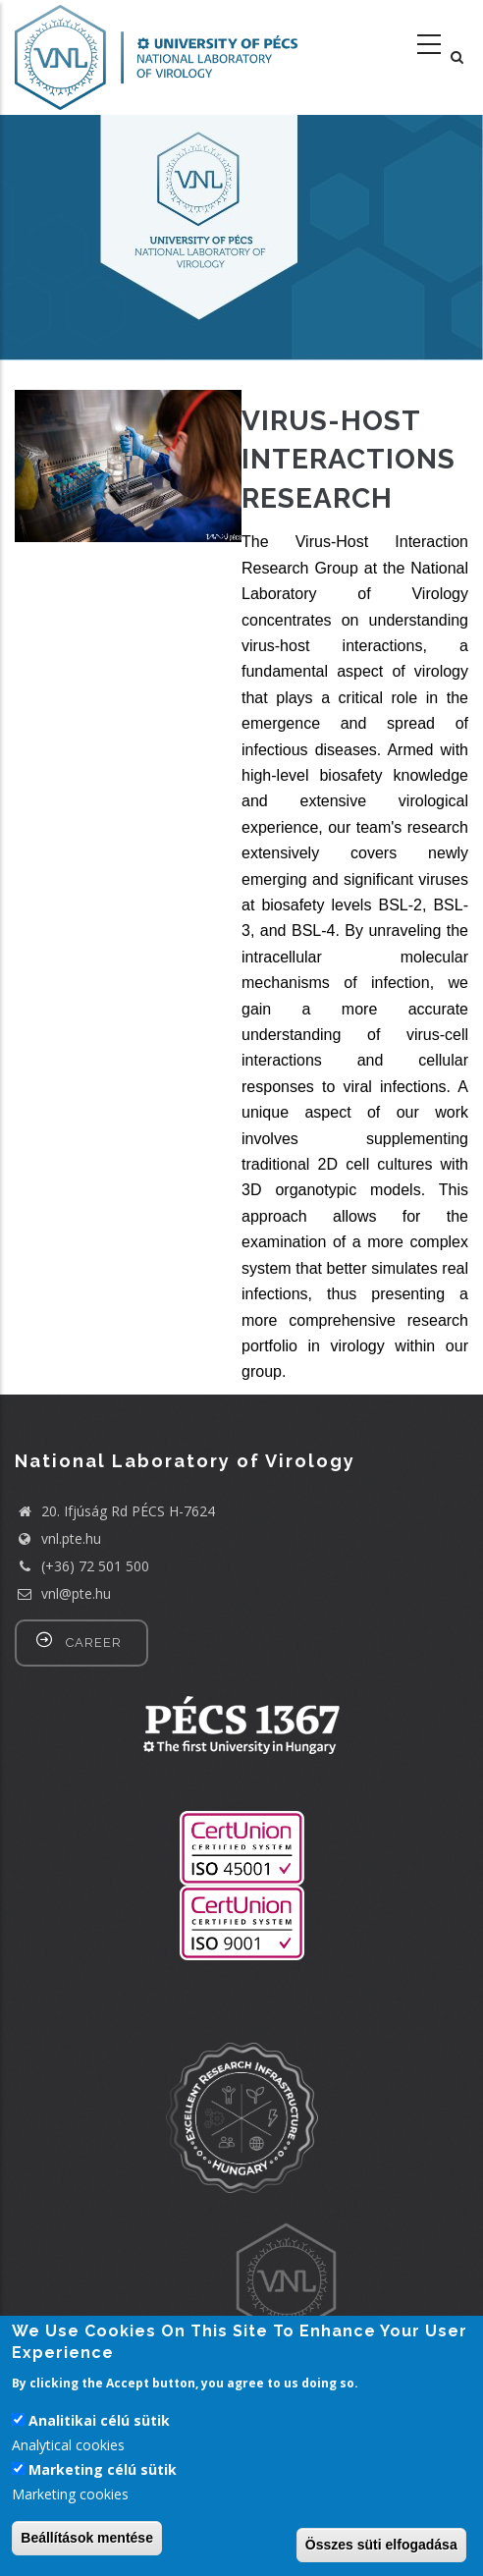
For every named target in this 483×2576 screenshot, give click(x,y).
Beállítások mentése (87, 2538)
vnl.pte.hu (71, 1538)
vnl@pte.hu (63, 1593)
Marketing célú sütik (102, 2469)
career (94, 1642)
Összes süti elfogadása (381, 2544)
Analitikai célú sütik (99, 2420)
